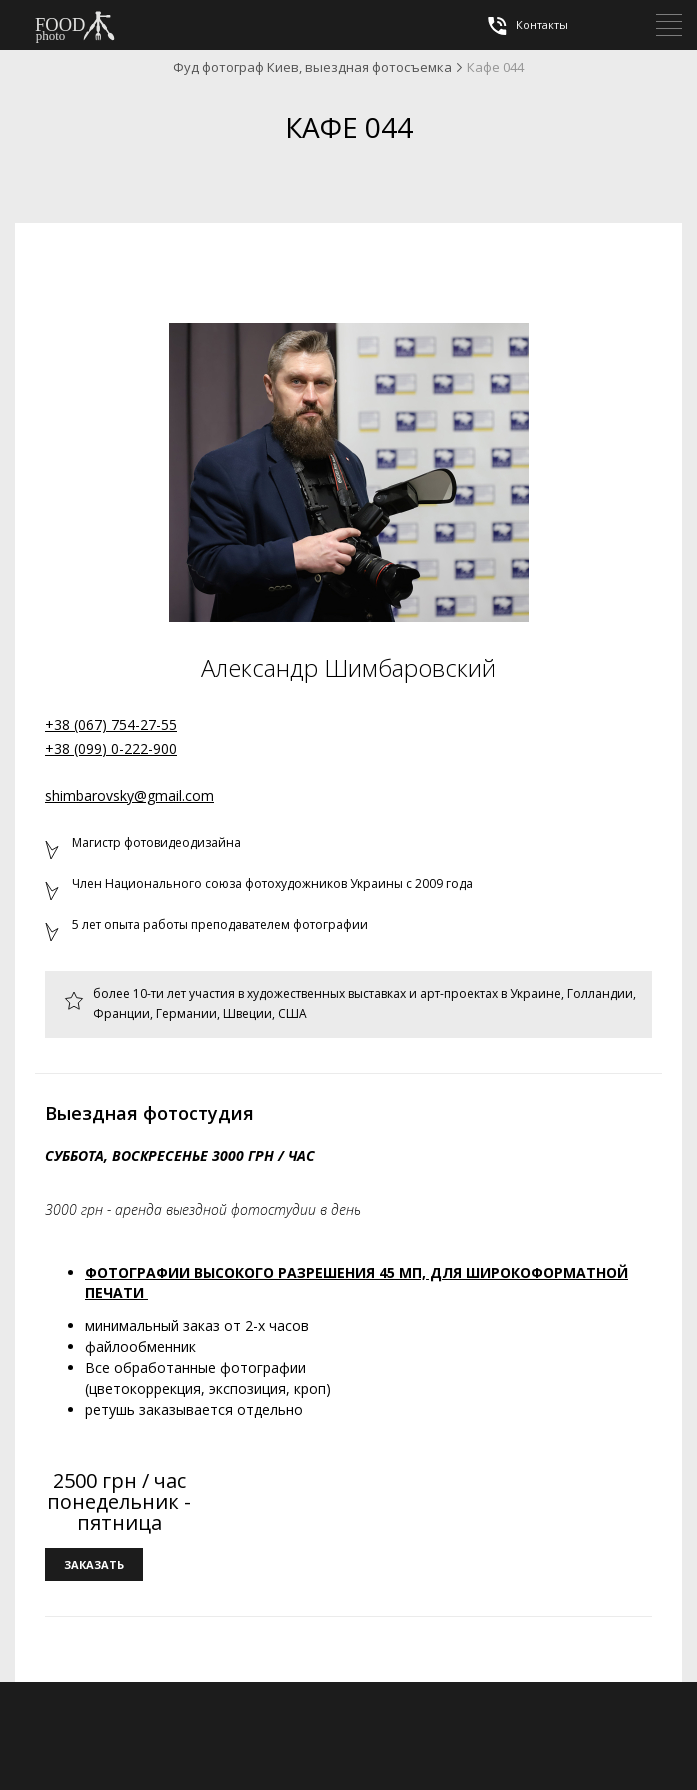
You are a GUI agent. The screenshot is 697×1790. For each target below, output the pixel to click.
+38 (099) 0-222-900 (111, 748)
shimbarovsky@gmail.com (129, 795)
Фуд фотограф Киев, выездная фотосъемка (312, 67)
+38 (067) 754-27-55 (111, 724)
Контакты (526, 26)
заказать (94, 1564)
